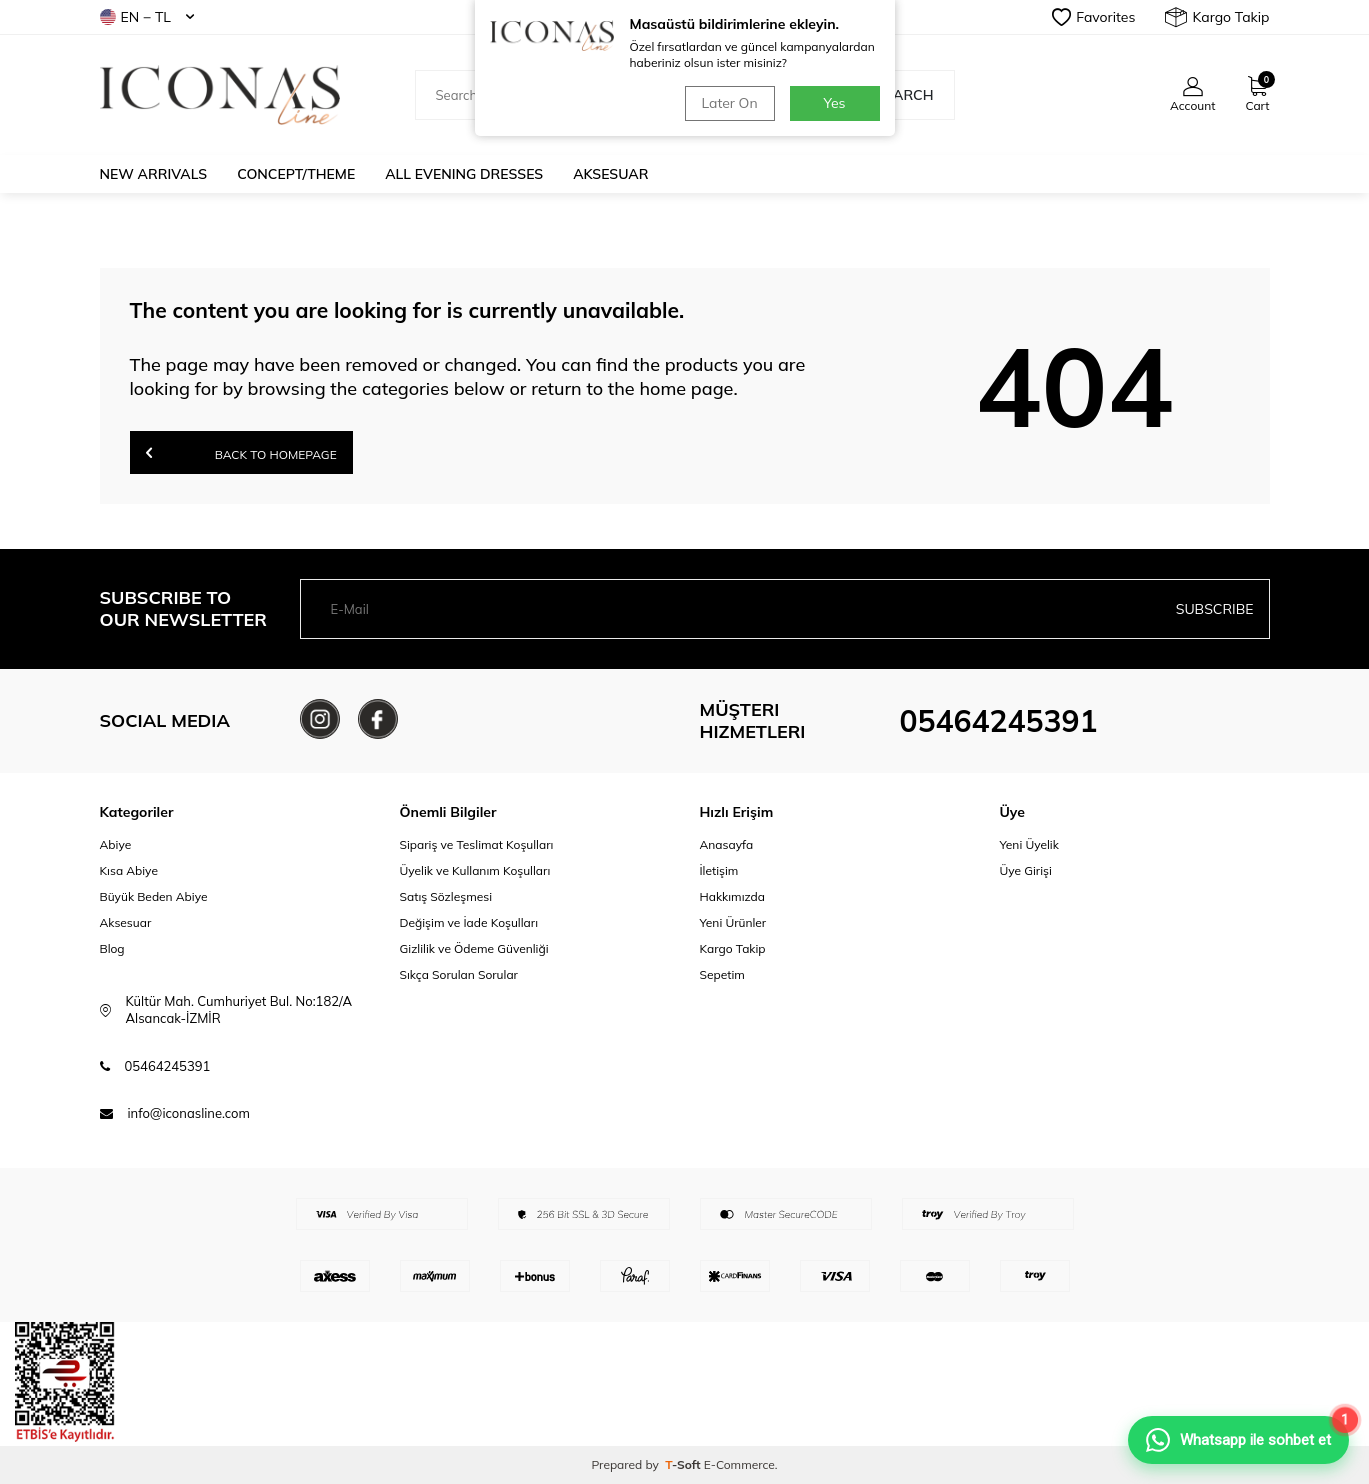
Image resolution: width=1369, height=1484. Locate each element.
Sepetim (722, 974)
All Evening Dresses (464, 174)
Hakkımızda (733, 896)
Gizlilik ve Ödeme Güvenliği (474, 948)
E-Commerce (739, 1464)
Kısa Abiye (129, 870)
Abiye (116, 844)
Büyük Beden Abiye (154, 896)
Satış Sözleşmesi (446, 896)
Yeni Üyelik (1029, 844)
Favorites (1093, 17)
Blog (112, 948)
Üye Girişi (1026, 870)
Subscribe (1215, 609)
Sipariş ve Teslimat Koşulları (477, 844)
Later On (729, 103)
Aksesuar (610, 174)
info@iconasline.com (189, 1113)
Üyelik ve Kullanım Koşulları (475, 870)
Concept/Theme (296, 174)
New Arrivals (154, 174)
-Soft (684, 1464)
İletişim (719, 870)
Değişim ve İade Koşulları (469, 922)
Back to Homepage (241, 452)
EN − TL (147, 17)
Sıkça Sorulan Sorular (459, 974)
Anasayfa (727, 844)
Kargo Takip (1217, 17)
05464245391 (999, 721)
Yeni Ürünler (733, 922)
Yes (835, 103)
